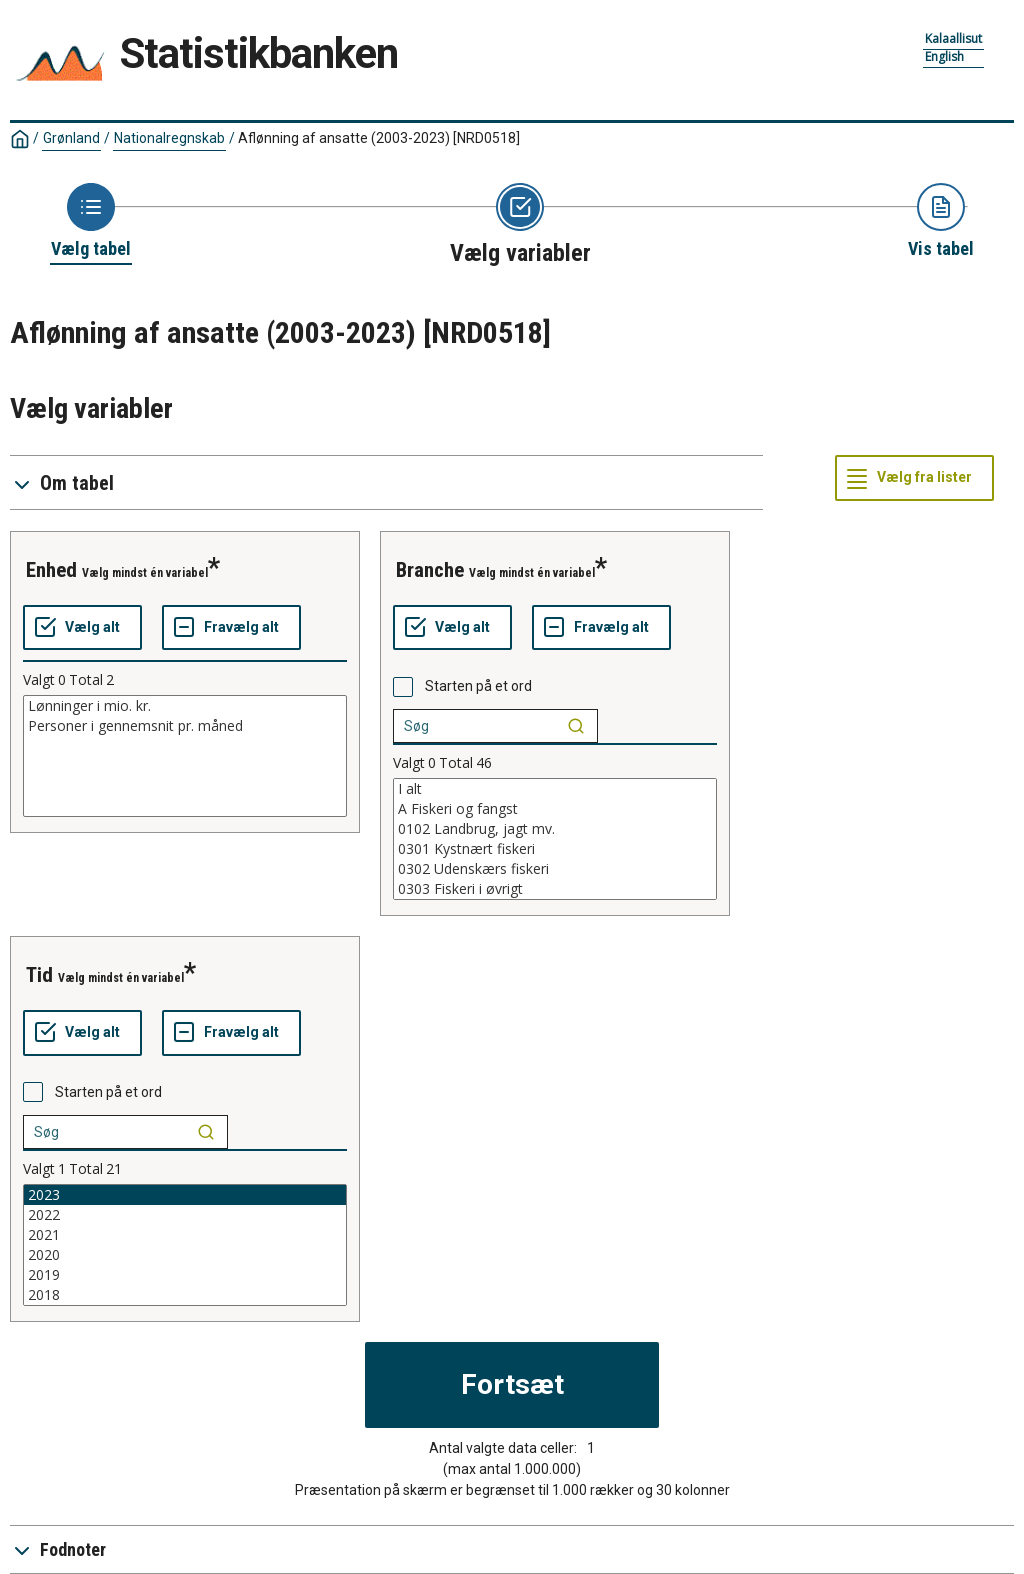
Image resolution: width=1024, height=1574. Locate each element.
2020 (185, 1255)
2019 (185, 1275)
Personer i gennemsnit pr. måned (185, 726)
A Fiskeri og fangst (555, 809)
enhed (51, 570)
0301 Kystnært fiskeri (555, 849)
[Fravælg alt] (231, 628)
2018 (185, 1295)
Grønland (71, 138)
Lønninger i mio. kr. (185, 706)
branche (430, 570)
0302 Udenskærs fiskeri (555, 869)
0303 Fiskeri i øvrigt (555, 889)
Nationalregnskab (169, 138)
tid (39, 975)
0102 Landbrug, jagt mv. (555, 829)
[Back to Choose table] (91, 222)
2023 (185, 1195)
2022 (185, 1215)
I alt (555, 789)
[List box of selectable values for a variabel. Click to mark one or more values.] (185, 756)
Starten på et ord (478, 686)
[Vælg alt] (82, 628)
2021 (185, 1235)
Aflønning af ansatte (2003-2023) (379, 138)
